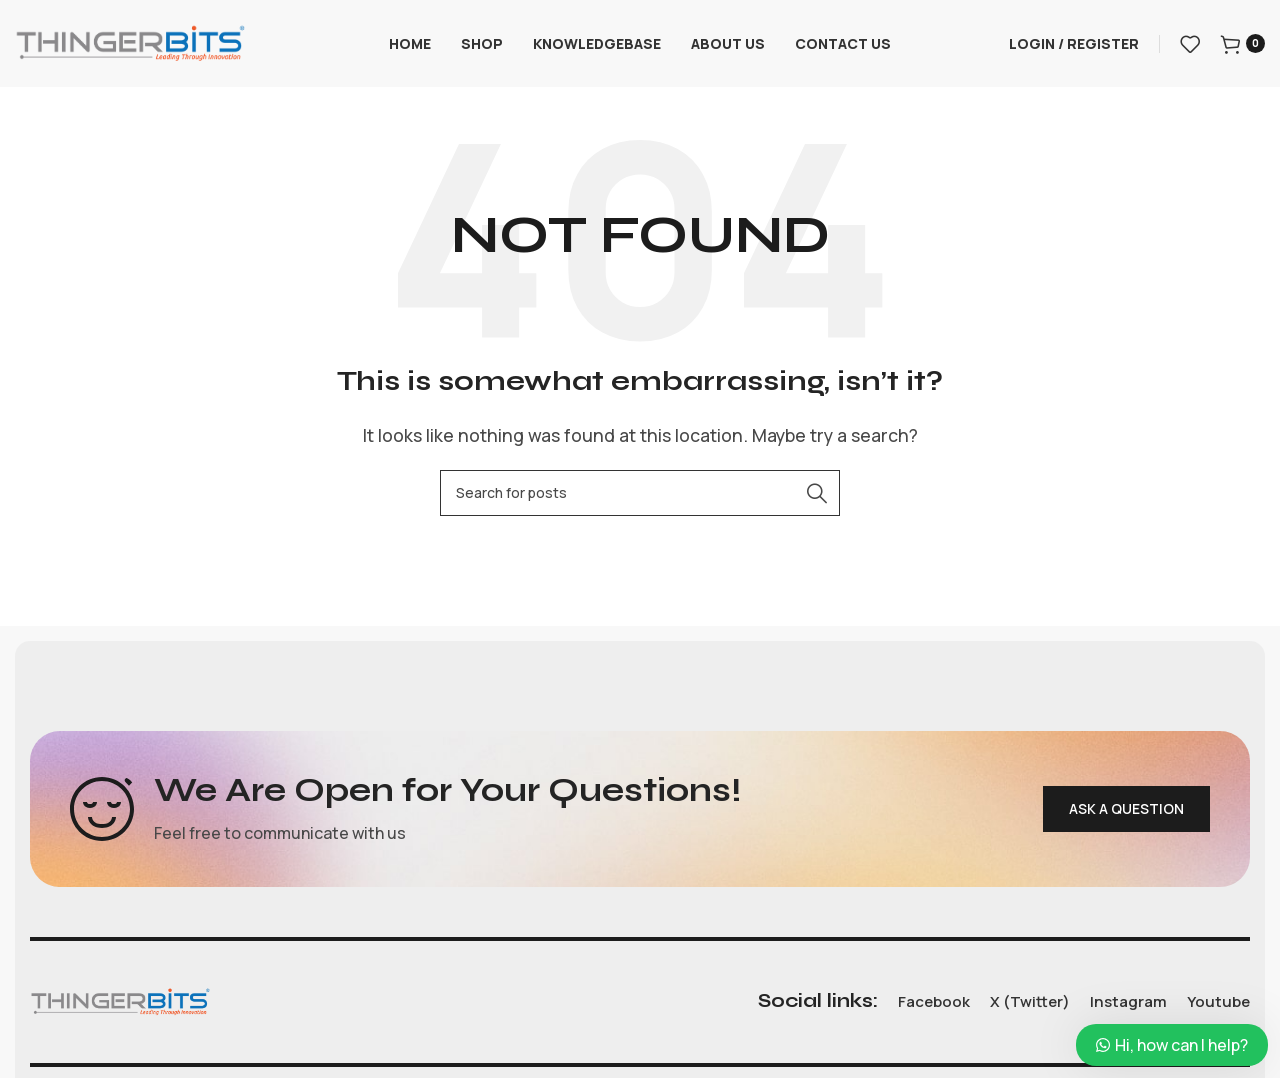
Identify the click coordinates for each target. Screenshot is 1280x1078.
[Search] (640, 495)
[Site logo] (130, 43)
